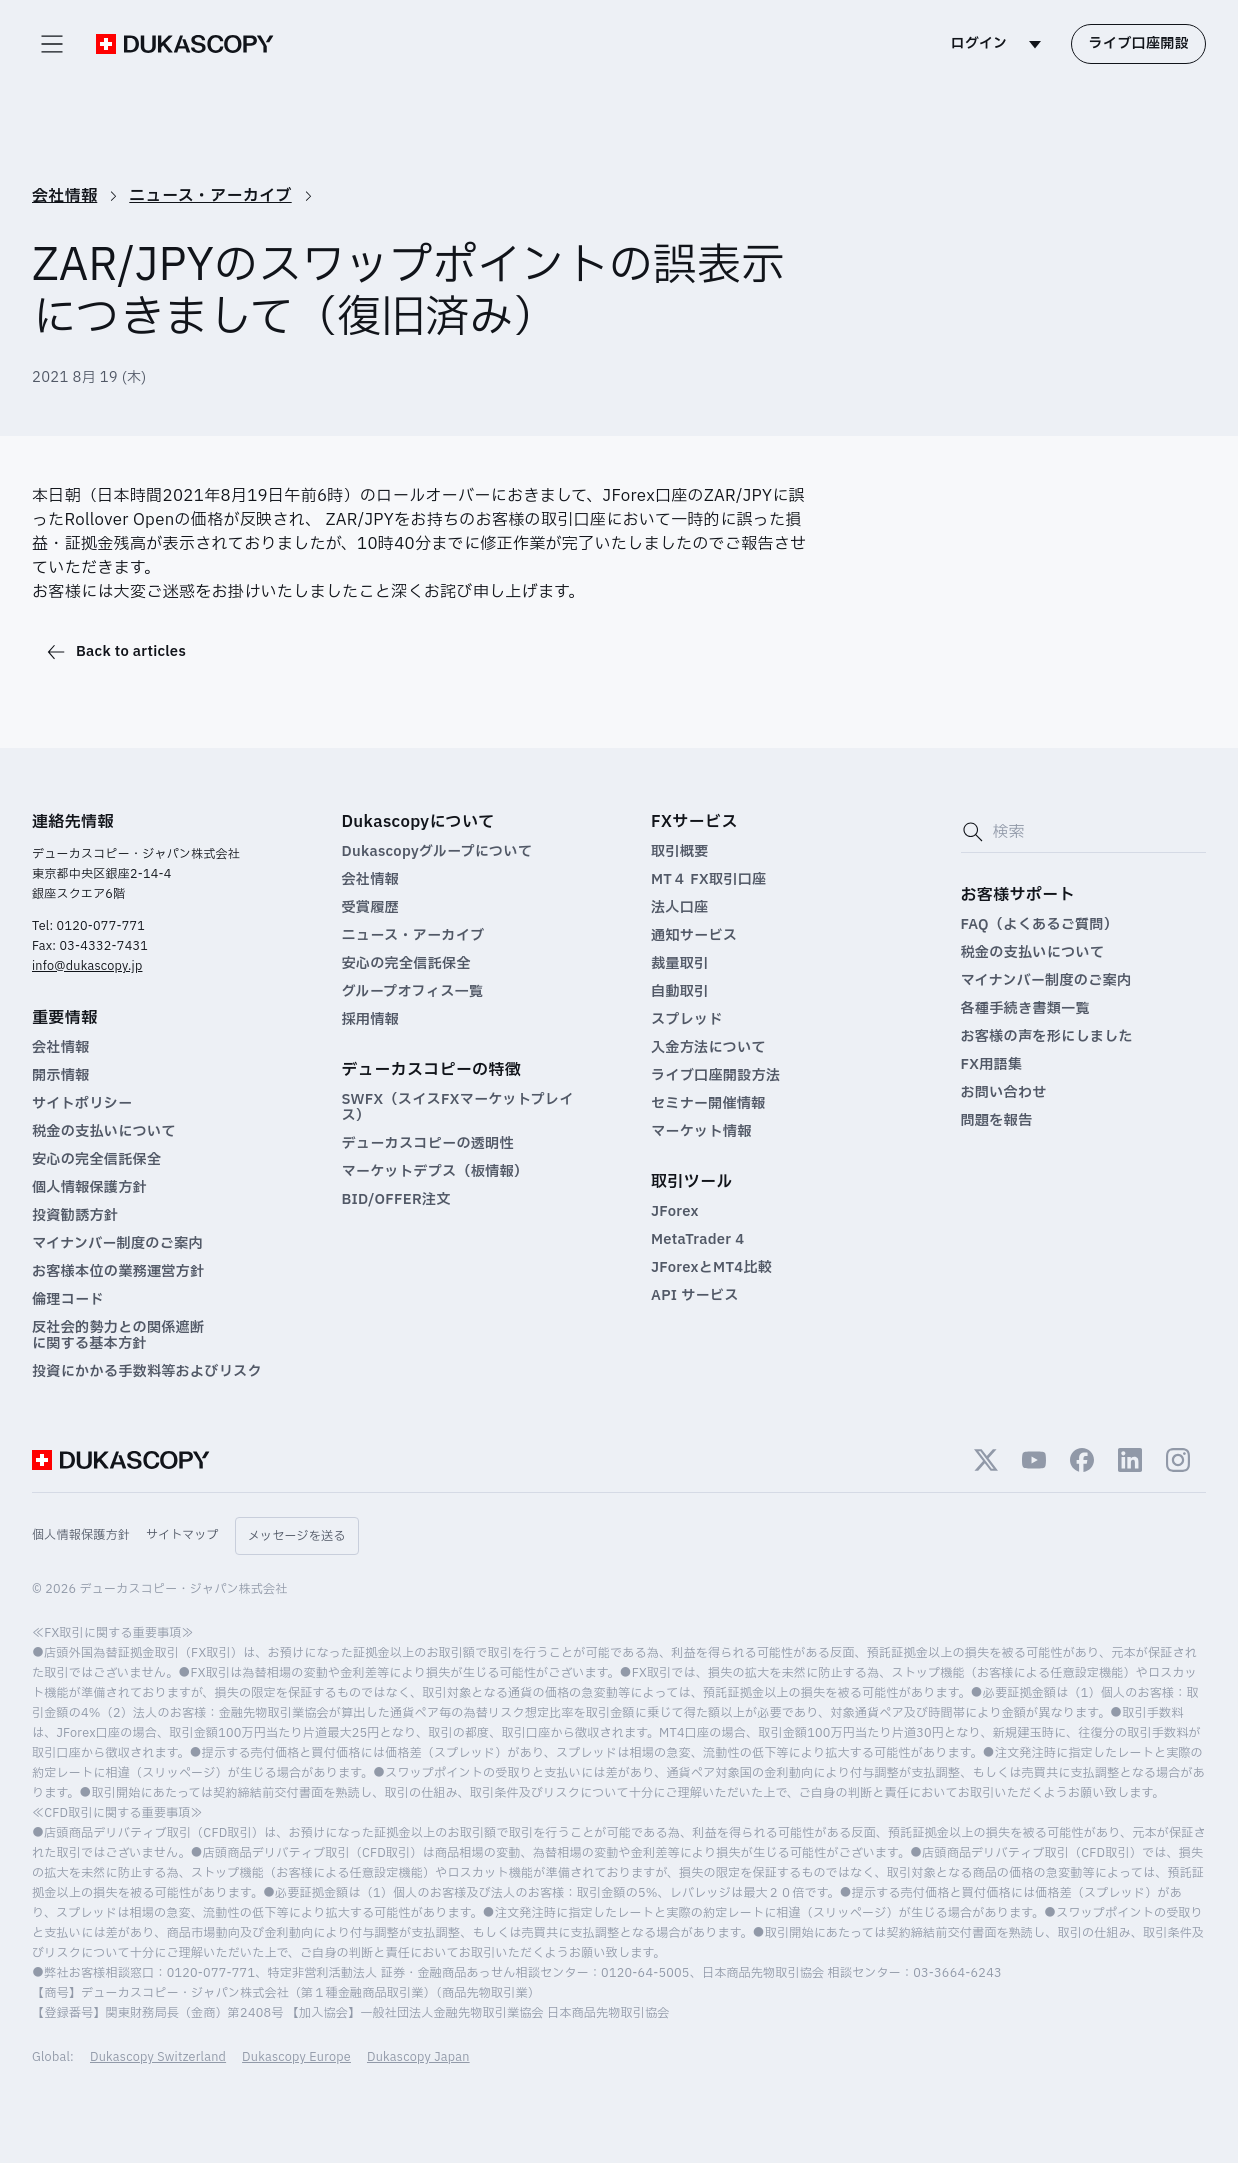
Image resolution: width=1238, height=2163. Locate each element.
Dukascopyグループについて (437, 852)
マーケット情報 (701, 1132)
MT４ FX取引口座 (708, 880)
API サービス (695, 1296)
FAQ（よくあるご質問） (1040, 925)
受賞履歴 (370, 908)
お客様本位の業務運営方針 (118, 1272)
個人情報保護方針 (89, 1188)
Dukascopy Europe (296, 2057)
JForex (675, 1212)
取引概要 (679, 852)
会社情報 (64, 196)
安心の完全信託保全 (96, 1160)
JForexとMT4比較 (711, 1268)
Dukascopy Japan (418, 2057)
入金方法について (708, 1048)
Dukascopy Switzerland (158, 2057)
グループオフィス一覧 (413, 992)
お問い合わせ (1004, 1093)
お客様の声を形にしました (1047, 1037)
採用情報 (370, 1020)
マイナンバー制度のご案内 (117, 1244)
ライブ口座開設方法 (715, 1076)
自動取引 (679, 992)
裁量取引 (679, 964)
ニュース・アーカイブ (210, 196)
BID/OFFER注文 (396, 1200)
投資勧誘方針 (75, 1216)
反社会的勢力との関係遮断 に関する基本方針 (118, 1336)
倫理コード (68, 1300)
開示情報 (60, 1076)
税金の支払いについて (104, 1132)
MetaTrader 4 (697, 1240)
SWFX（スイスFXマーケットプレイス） (458, 1108)
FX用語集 (992, 1065)
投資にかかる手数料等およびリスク (147, 1372)
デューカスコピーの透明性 (428, 1144)
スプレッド (687, 1020)
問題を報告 (997, 1121)
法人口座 (679, 908)
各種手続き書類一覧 (1025, 1009)
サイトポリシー (82, 1104)
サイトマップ (182, 1535)
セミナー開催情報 (708, 1104)
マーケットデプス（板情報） (435, 1172)
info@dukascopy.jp (87, 966)
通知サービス (694, 936)
